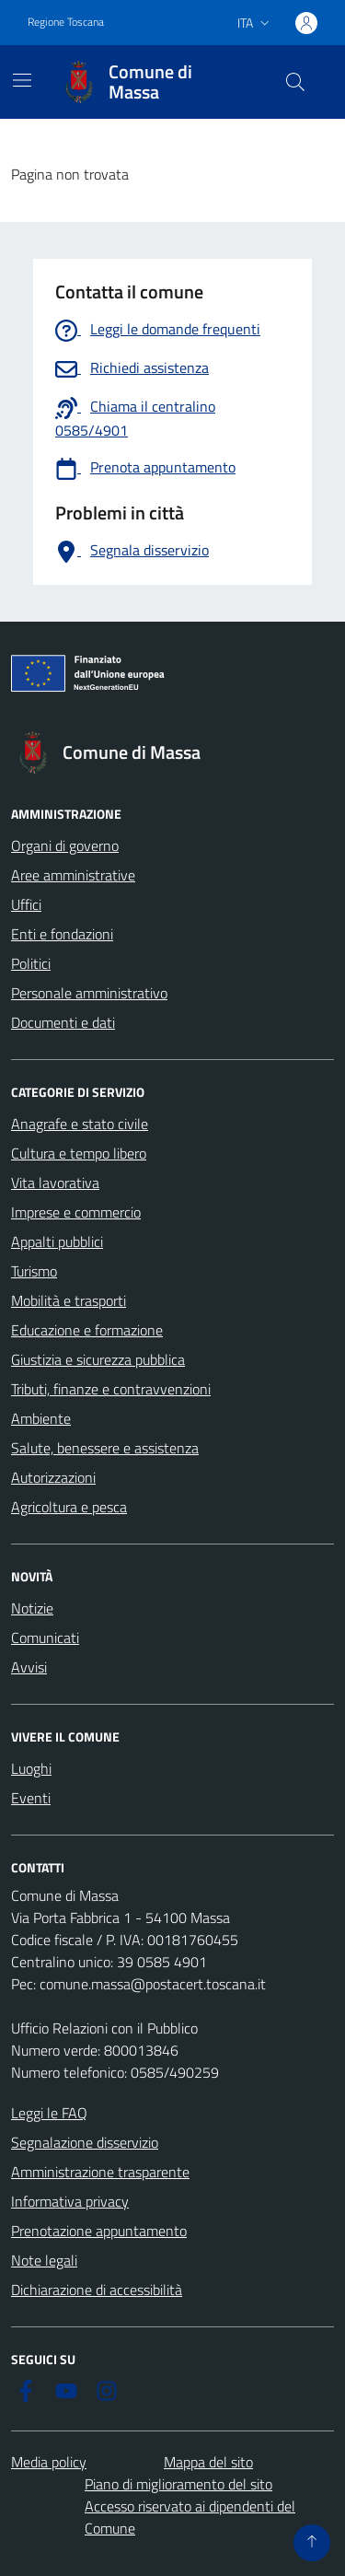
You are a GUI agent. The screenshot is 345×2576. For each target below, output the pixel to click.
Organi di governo (65, 845)
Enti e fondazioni (62, 934)
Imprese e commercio (76, 1212)
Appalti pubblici (57, 1241)
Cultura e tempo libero (78, 1153)
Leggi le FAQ (49, 2113)
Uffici (26, 904)
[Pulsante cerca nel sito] (295, 82)
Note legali (44, 2260)
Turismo (34, 1271)
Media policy (48, 2462)
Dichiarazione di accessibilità (96, 2290)
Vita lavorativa (55, 1182)
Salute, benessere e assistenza (105, 1448)
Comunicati (45, 1637)
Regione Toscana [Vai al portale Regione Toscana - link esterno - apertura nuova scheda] (66, 22)
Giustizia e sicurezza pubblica (98, 1359)
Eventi (31, 1798)
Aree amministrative (73, 875)
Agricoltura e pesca (69, 1507)
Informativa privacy (70, 2201)
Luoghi (31, 1768)
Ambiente (41, 1418)
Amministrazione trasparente (100, 2172)
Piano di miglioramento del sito (178, 2484)
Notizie (32, 1608)
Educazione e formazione (87, 1330)
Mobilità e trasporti (68, 1300)
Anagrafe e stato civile (79, 1124)
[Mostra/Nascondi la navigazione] (22, 80)
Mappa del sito (208, 2462)
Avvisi (29, 1667)
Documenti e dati (63, 1022)
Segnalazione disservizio (84, 2142)
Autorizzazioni (53, 1477)
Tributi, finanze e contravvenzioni (111, 1389)
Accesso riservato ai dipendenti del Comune (190, 2517)
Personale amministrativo (89, 993)
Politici (31, 963)
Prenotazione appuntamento (99, 2231)
